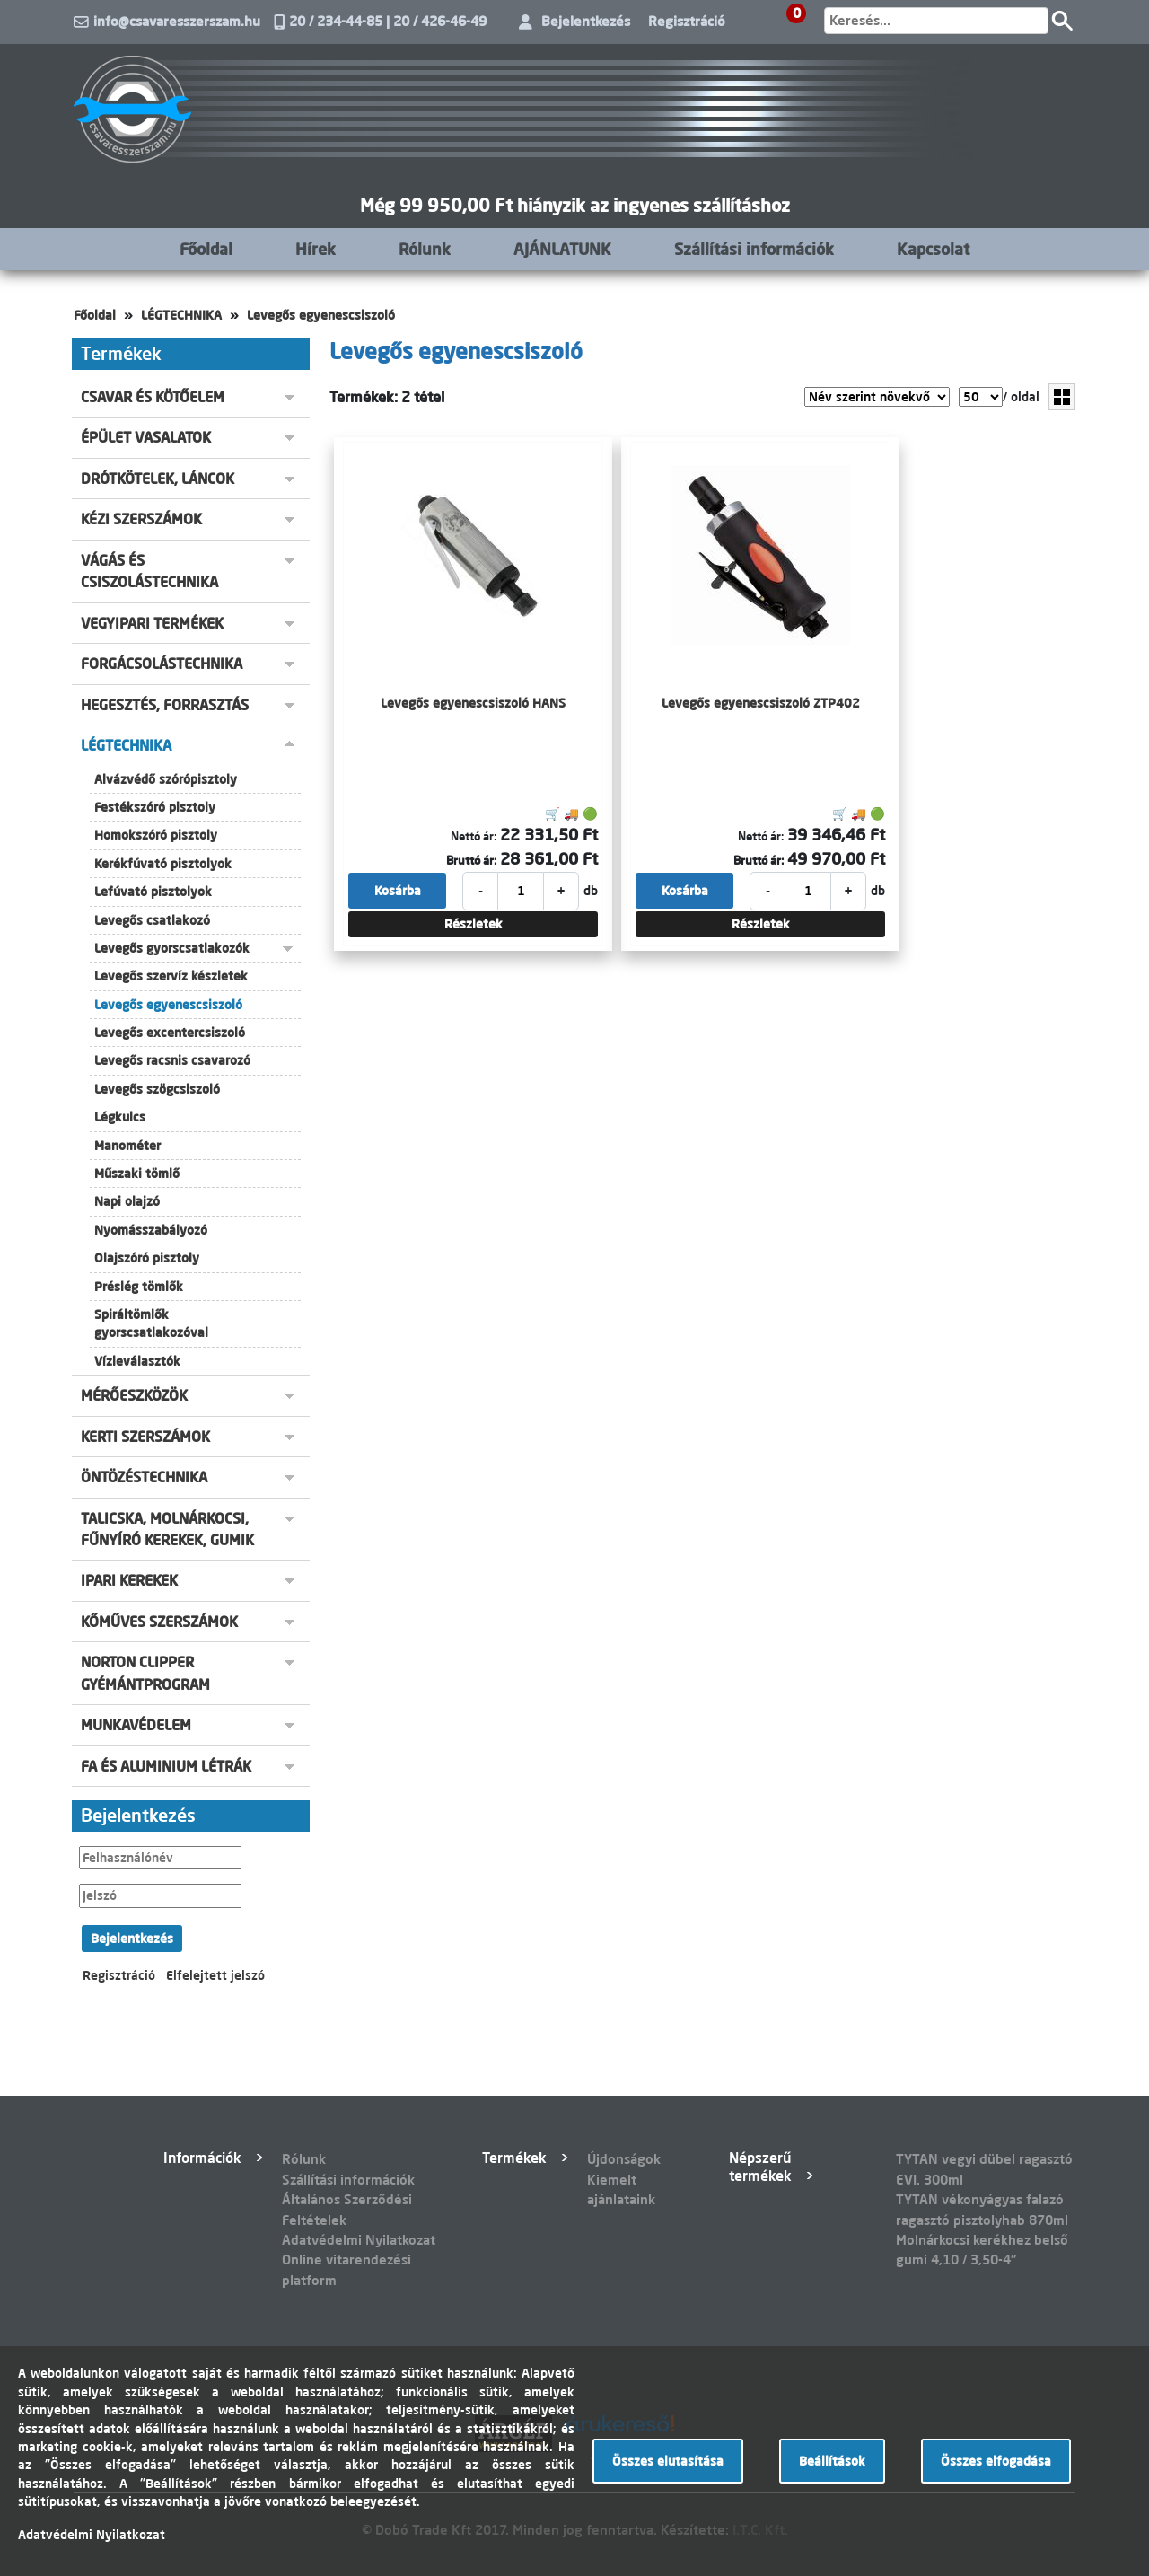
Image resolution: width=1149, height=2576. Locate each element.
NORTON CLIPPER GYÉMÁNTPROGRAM (145, 1672)
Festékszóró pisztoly (154, 807)
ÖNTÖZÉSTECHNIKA (144, 1477)
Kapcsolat (933, 249)
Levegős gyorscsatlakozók (172, 948)
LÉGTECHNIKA (181, 315)
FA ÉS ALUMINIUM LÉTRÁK (166, 1766)
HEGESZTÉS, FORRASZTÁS (165, 705)
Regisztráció (686, 21)
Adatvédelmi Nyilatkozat (358, 2239)
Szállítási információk (754, 249)
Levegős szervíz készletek (171, 976)
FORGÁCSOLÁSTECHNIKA (161, 664)
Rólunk (425, 249)
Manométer (127, 1146)
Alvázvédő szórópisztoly (165, 779)
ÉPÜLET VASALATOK (146, 437)
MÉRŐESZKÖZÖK (134, 1395)
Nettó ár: (473, 836)
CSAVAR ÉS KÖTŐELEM (152, 397)
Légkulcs (119, 1117)
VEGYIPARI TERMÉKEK (152, 623)
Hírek (315, 249)
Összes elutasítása (668, 2461)
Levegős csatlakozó (152, 920)
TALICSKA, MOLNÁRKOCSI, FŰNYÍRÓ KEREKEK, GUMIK (167, 1529)
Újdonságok (624, 2158)
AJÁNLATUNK (562, 249)
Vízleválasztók (137, 1361)
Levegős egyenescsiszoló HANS (473, 703)
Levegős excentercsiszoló (169, 1032)
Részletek (473, 924)
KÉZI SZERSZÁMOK (141, 519)
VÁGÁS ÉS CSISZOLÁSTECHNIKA (149, 571)
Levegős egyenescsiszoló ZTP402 (761, 703)
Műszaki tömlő (137, 1173)
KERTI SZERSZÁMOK (145, 1437)
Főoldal (206, 249)
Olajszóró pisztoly (146, 1258)
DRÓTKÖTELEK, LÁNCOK (157, 479)
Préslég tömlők (138, 1287)
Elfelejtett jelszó (215, 1975)
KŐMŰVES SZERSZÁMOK (159, 1622)
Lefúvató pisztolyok (153, 892)
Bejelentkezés (585, 21)
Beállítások (832, 2461)
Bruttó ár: (471, 860)
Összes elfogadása (996, 2461)
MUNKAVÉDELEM (136, 1725)
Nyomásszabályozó (150, 1230)
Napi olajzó (127, 1201)
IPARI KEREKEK (129, 1580)
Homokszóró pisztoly (155, 835)
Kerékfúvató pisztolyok (163, 864)
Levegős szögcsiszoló (157, 1089)
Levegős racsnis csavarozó (172, 1060)
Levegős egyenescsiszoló (321, 315)
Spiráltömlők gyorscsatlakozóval (151, 1323)
